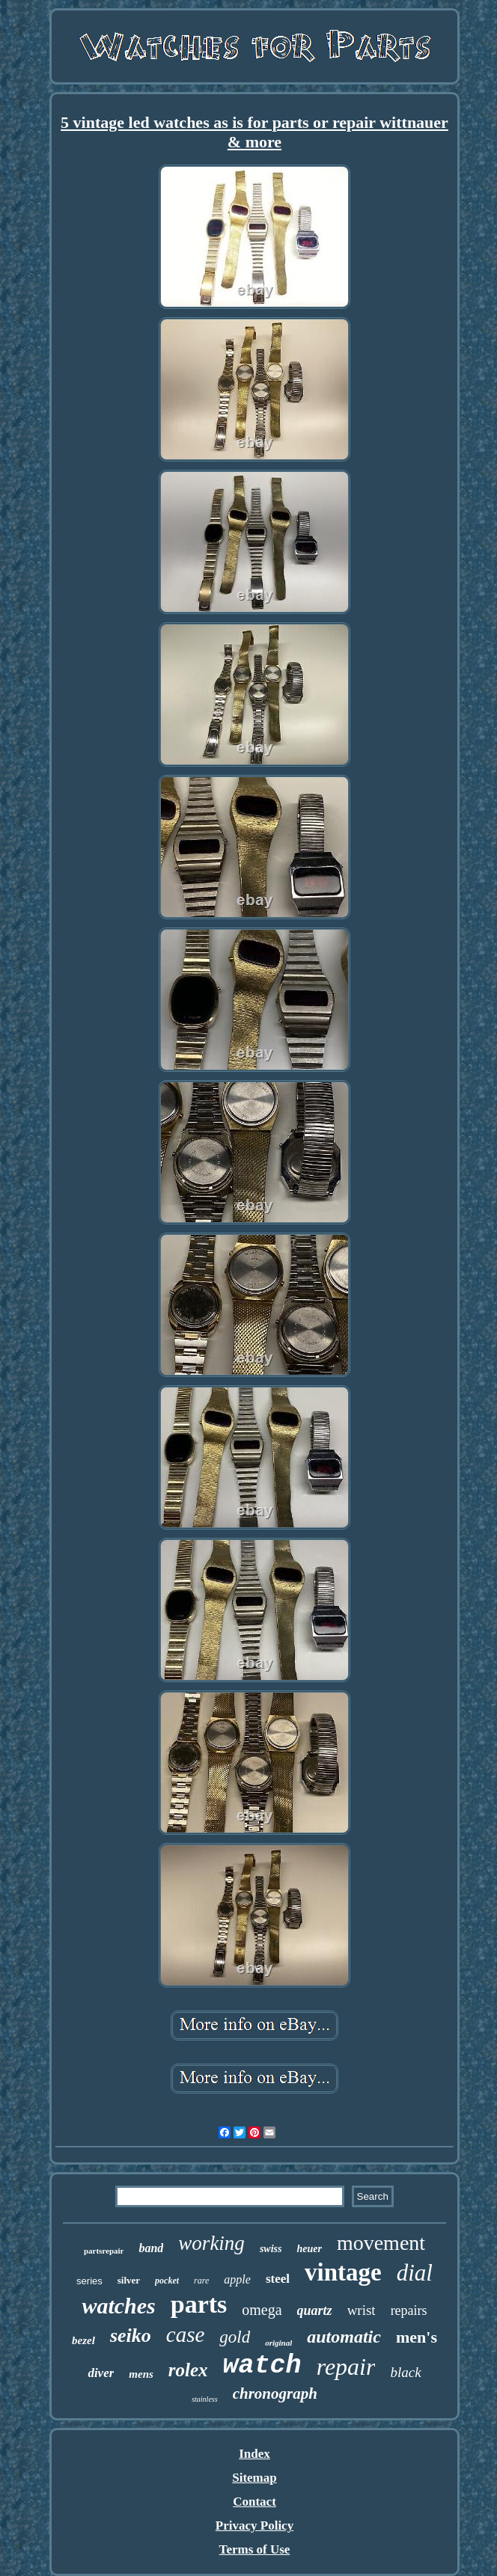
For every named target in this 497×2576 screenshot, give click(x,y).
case (185, 2334)
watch (262, 2366)
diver (101, 2373)
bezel (83, 2340)
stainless (204, 2399)
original (278, 2342)
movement (381, 2242)
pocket (167, 2280)
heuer (308, 2248)
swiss (271, 2248)
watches (118, 2305)
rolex (188, 2370)
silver (129, 2280)
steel (278, 2279)
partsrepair (104, 2250)
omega (261, 2309)
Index (254, 2454)
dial (415, 2273)
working (211, 2243)
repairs (409, 2310)
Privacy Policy (254, 2525)
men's (416, 2337)
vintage (343, 2272)
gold (234, 2337)
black (405, 2372)
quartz (314, 2310)
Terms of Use (254, 2549)
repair (346, 2366)
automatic (344, 2336)
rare (201, 2280)
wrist (361, 2310)
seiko (130, 2335)
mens (141, 2374)
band (150, 2248)
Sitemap (254, 2478)
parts (199, 2304)
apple (237, 2279)
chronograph (275, 2393)
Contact (254, 2501)
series (89, 2281)
